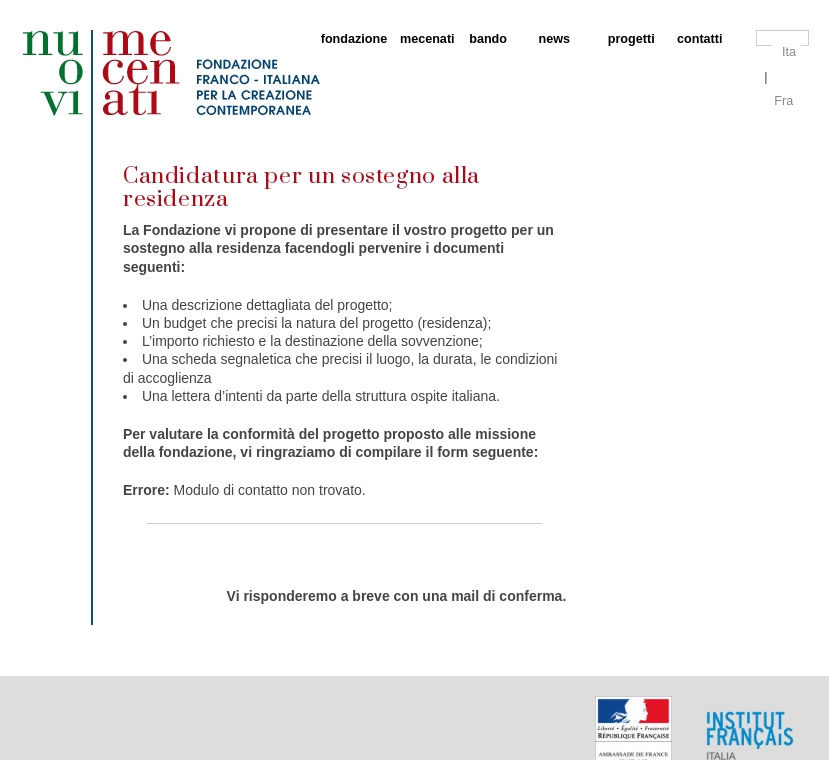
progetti (631, 39)
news (555, 39)
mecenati (424, 39)
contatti (699, 39)
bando (488, 39)
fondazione (350, 39)
